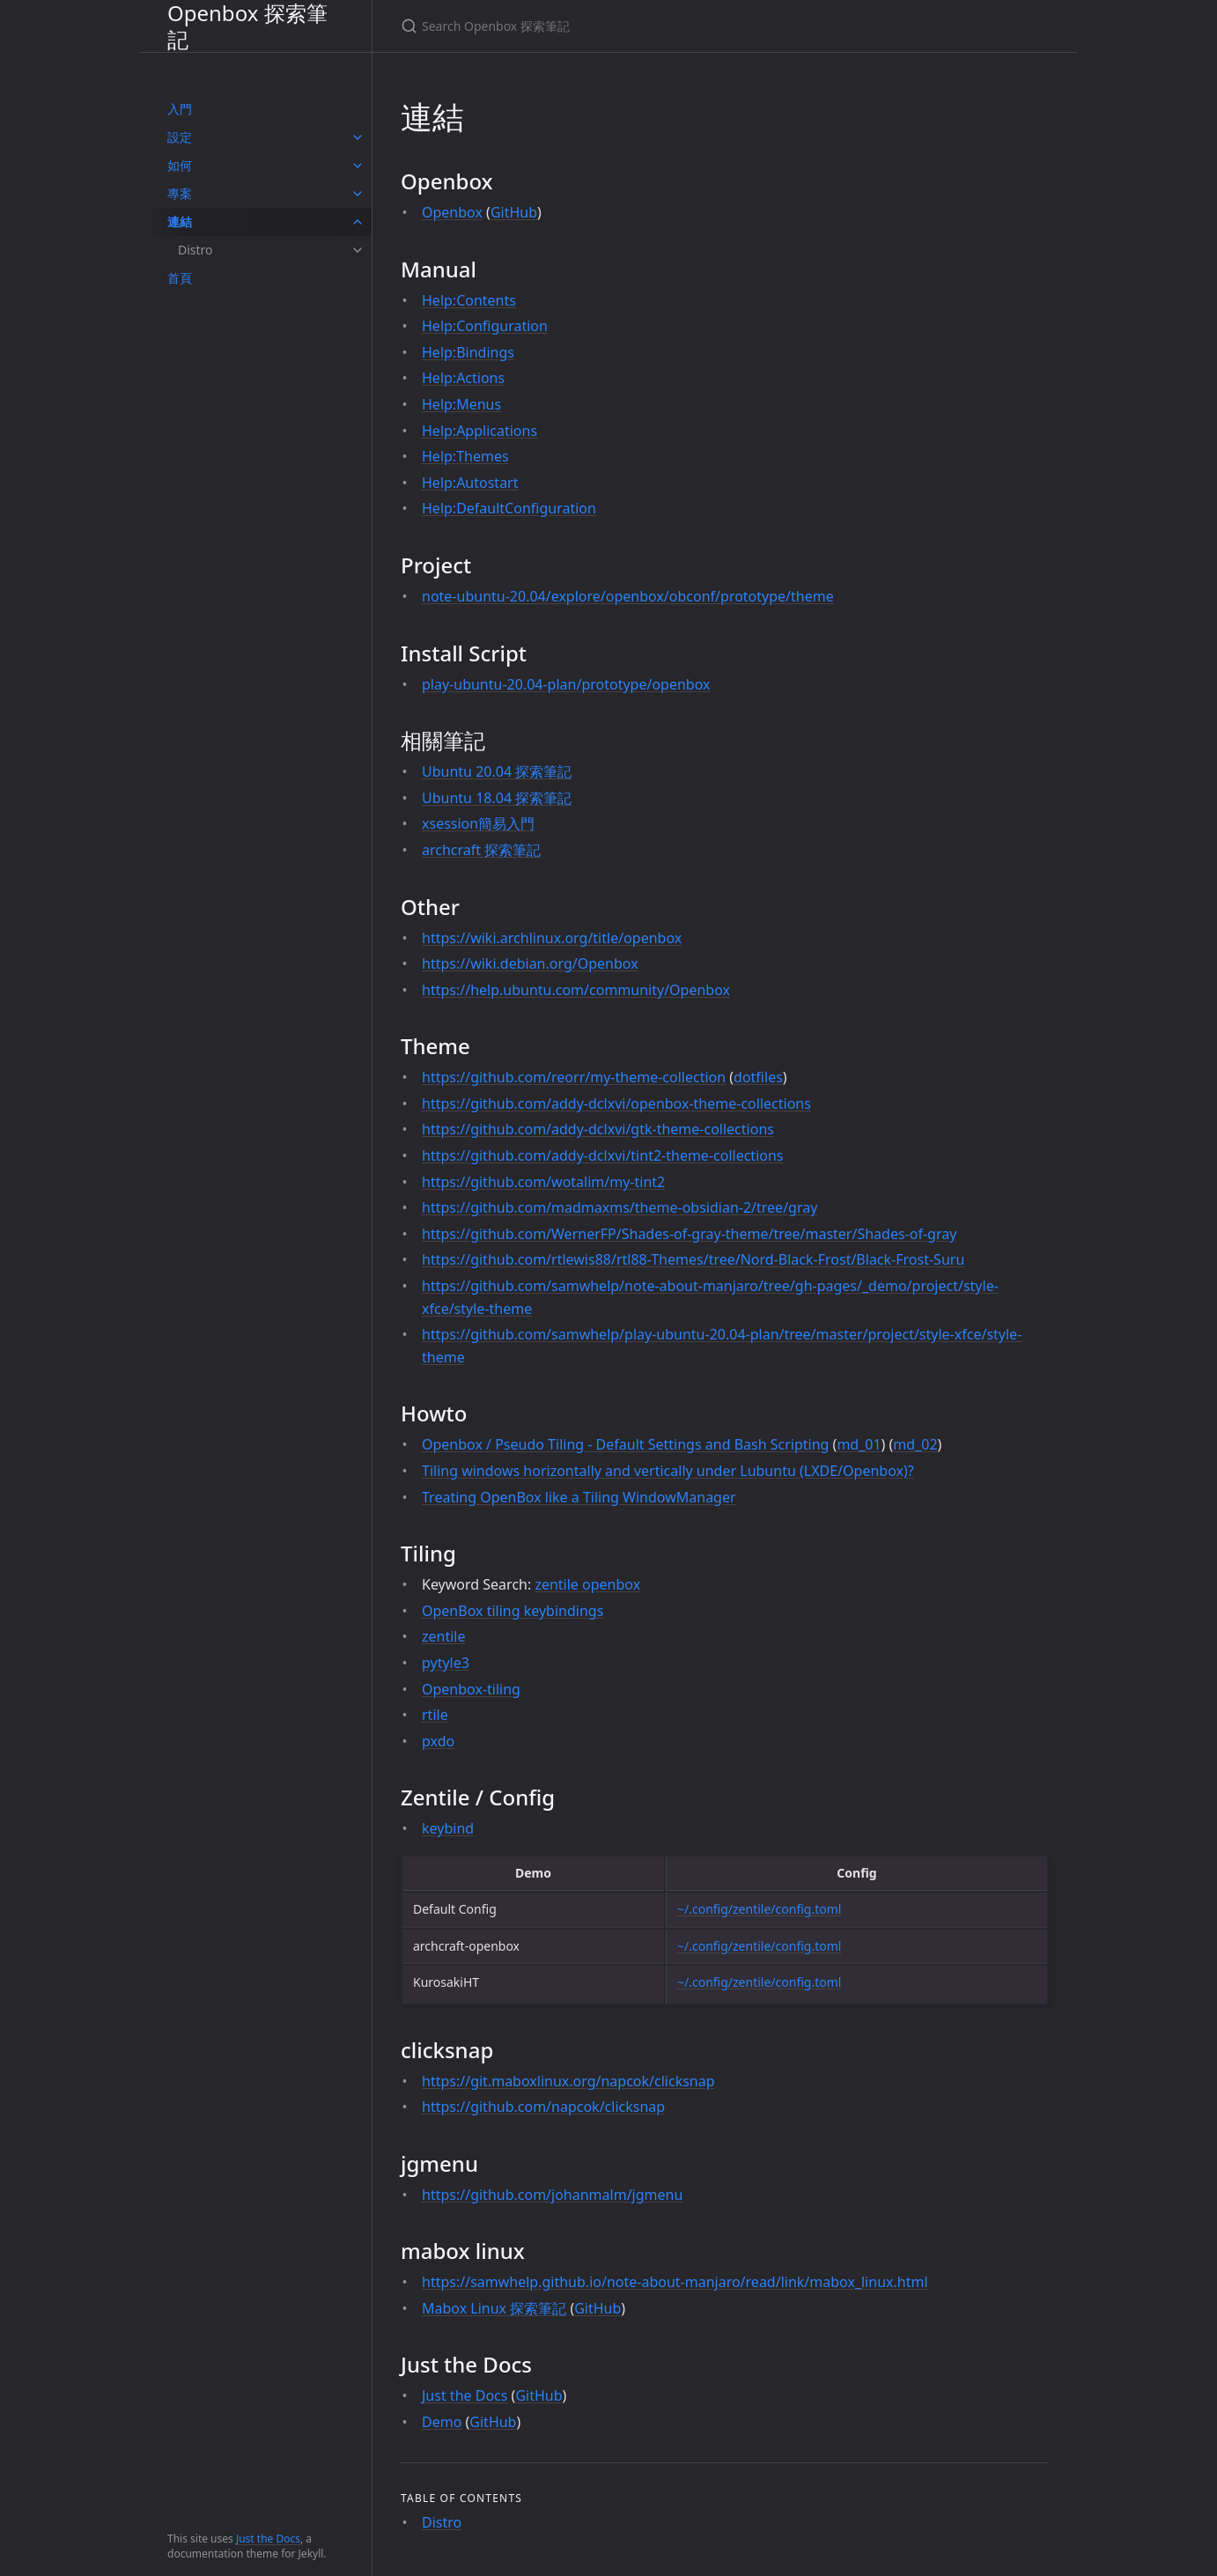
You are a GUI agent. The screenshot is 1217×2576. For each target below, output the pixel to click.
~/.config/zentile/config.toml (759, 1909)
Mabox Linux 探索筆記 (494, 2308)
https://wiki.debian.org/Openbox (530, 963)
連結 (179, 221)
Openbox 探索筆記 (247, 26)
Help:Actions (463, 378)
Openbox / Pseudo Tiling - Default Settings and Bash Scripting (625, 1444)
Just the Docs (268, 2538)
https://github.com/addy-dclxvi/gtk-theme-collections (598, 1129)
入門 (179, 108)
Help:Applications (479, 430)
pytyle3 (445, 1662)
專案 (179, 193)
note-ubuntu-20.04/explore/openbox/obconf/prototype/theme (628, 596)
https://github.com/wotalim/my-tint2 (543, 1182)
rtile (435, 1714)
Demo (441, 2422)
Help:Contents (469, 300)
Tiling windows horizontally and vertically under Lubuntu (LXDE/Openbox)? (668, 1470)
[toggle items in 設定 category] (357, 137)
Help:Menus (461, 404)
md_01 (859, 1444)
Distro (195, 249)
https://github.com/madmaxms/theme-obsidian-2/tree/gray (619, 1207)
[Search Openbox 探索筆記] (608, 26)
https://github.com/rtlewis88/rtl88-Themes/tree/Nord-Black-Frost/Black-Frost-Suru (693, 1259)
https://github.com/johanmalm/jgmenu (552, 2194)
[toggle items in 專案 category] (357, 194)
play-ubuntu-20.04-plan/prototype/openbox (566, 684)
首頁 (179, 277)
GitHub (513, 212)
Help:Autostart (470, 482)
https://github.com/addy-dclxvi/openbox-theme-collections (616, 1103)
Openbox (452, 212)
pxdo (438, 1741)
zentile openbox (587, 1584)
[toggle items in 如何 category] (357, 165)
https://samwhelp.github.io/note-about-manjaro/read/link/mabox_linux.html (675, 2282)
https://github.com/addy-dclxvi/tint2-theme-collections (603, 1155)
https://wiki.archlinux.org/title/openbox (552, 938)
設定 (179, 137)
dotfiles (758, 1077)
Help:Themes (465, 456)
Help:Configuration (485, 326)
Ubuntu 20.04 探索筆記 (497, 771)
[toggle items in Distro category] (357, 250)
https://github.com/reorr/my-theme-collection (574, 1077)
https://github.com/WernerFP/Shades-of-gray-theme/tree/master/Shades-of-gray (689, 1234)
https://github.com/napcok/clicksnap (543, 2106)
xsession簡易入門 (478, 823)
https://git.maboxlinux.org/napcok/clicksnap (568, 2081)
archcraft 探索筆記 (481, 850)
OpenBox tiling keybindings (512, 1610)
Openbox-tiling (471, 1689)
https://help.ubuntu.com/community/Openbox (576, 990)
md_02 (915, 1444)
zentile (444, 1636)
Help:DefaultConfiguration (509, 508)
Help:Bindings (468, 352)
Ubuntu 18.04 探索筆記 (497, 798)
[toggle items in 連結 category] (357, 222)
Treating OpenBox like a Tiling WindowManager (579, 1497)
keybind (448, 1828)
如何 (179, 165)
